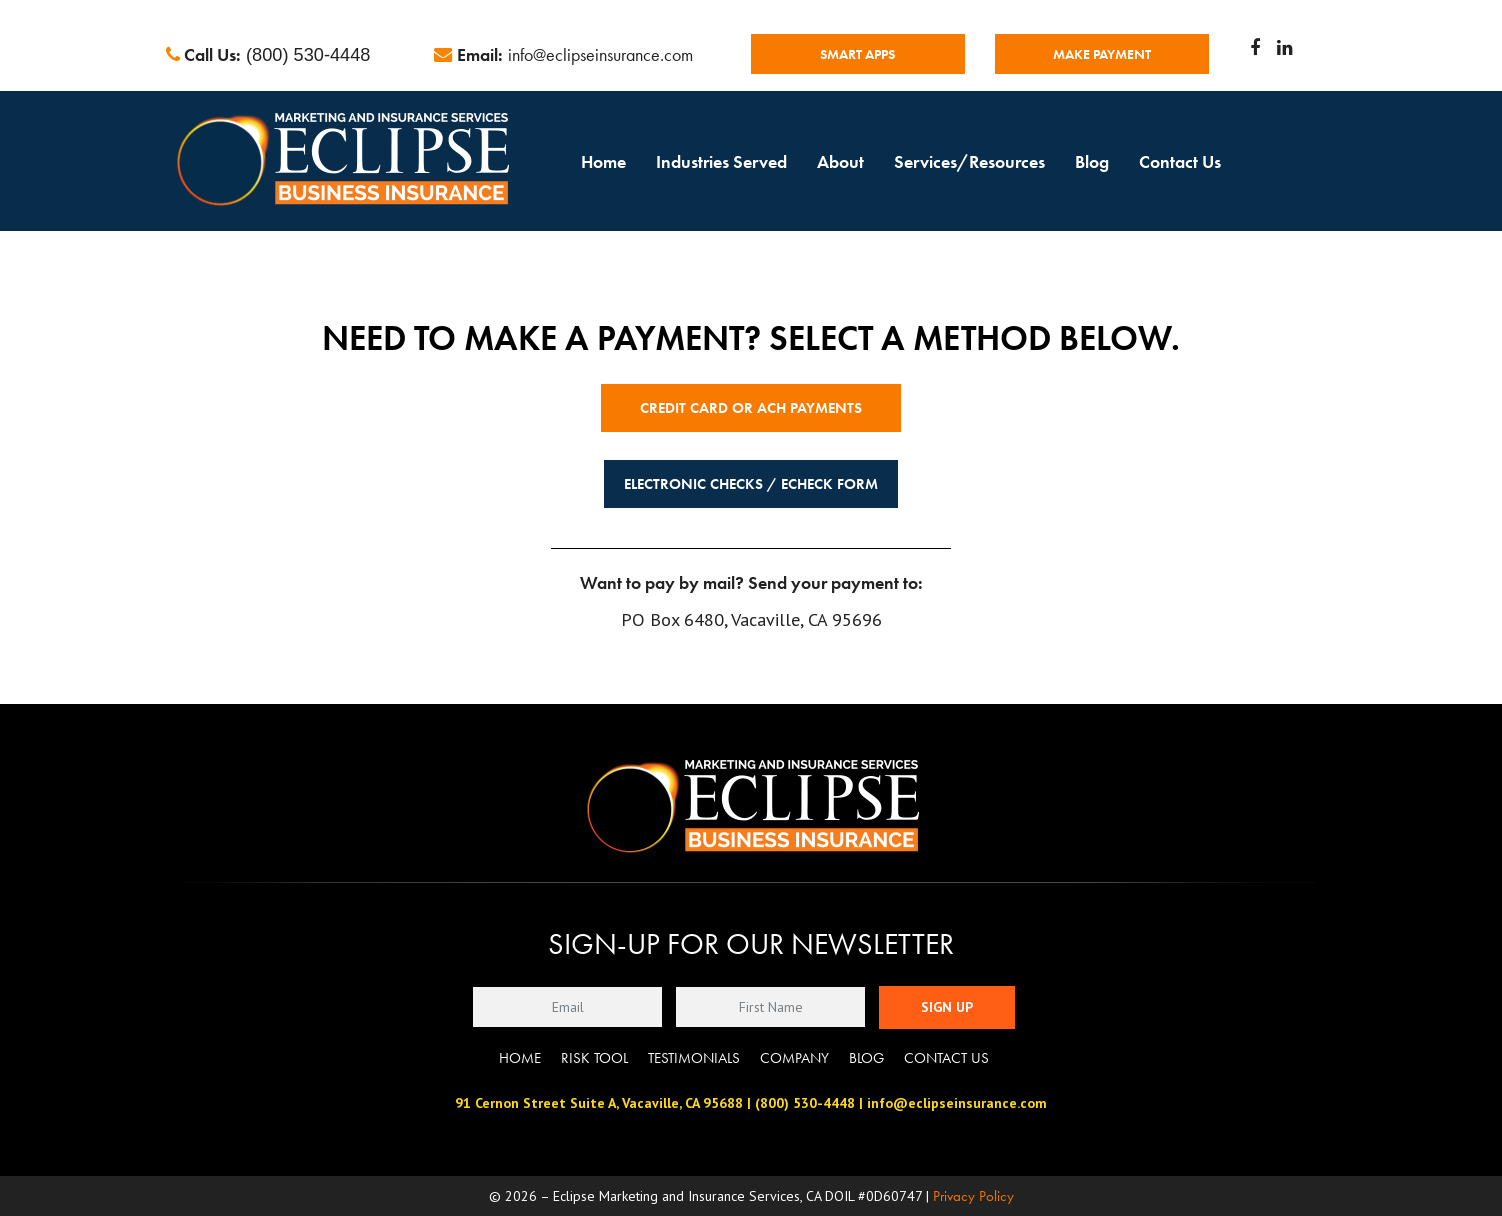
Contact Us (1180, 161)
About (840, 161)
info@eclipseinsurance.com (600, 54)
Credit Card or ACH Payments (751, 408)
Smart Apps (857, 54)
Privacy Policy (973, 1196)
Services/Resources (969, 161)
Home (603, 161)
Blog (1092, 161)
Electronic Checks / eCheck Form (751, 484)
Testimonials (694, 1058)
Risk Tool (594, 1058)
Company (794, 1058)
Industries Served (721, 161)
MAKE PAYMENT (1102, 54)
